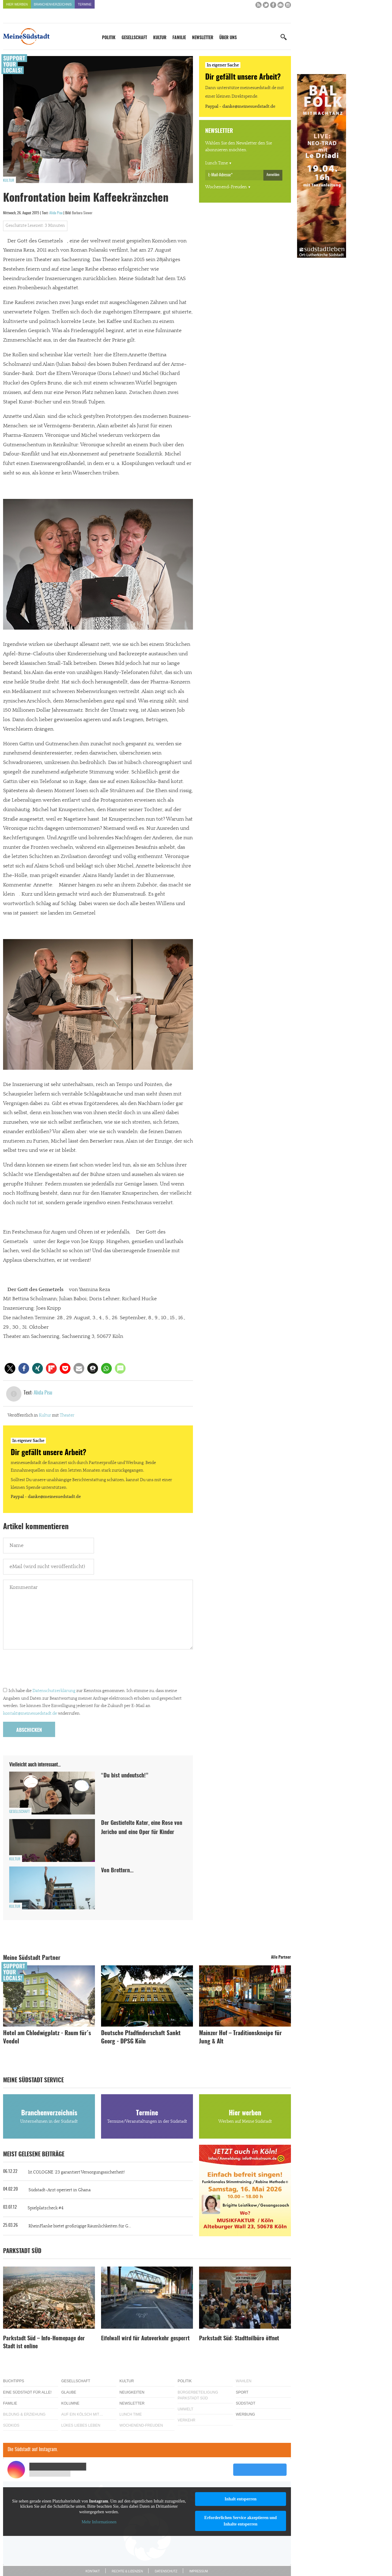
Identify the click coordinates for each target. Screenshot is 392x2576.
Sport (242, 2392)
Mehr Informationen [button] (98, 2522)
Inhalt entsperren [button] (240, 2499)
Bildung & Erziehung (24, 2414)
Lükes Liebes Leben (80, 2425)
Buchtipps (13, 2381)
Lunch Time (216, 163)
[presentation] (49, 1670)
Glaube (68, 2392)
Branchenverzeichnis (53, 4)
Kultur (159, 38)
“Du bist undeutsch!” (124, 1776)
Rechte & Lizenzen (127, 2571)
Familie (179, 38)
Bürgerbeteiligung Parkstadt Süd (198, 2395)
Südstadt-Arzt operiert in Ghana (59, 2190)
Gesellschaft (134, 38)
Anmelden (272, 175)
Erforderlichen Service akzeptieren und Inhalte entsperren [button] (240, 2520)
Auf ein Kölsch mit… (82, 2414)
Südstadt (245, 2403)
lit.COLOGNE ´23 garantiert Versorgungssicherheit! (76, 2172)
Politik (108, 38)
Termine (85, 4)
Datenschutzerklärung (53, 1690)
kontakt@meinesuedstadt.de (30, 1713)
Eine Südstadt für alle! (27, 2392)
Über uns (228, 38)
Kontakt (92, 2571)
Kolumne (70, 2403)
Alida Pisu (55, 213)
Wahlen (243, 2381)
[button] (10, 1368)
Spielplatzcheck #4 (45, 2208)
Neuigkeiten (131, 2392)
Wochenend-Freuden (226, 187)
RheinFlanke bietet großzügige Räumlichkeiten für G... (79, 2226)
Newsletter (202, 38)
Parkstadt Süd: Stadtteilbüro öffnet (239, 2339)
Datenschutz (166, 2571)
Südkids (11, 2425)
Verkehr (186, 2420)
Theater (67, 1415)
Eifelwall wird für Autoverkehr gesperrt (145, 2339)
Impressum (198, 2571)
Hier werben (17, 4)
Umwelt (185, 2409)
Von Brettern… (117, 1871)
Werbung (245, 2414)
